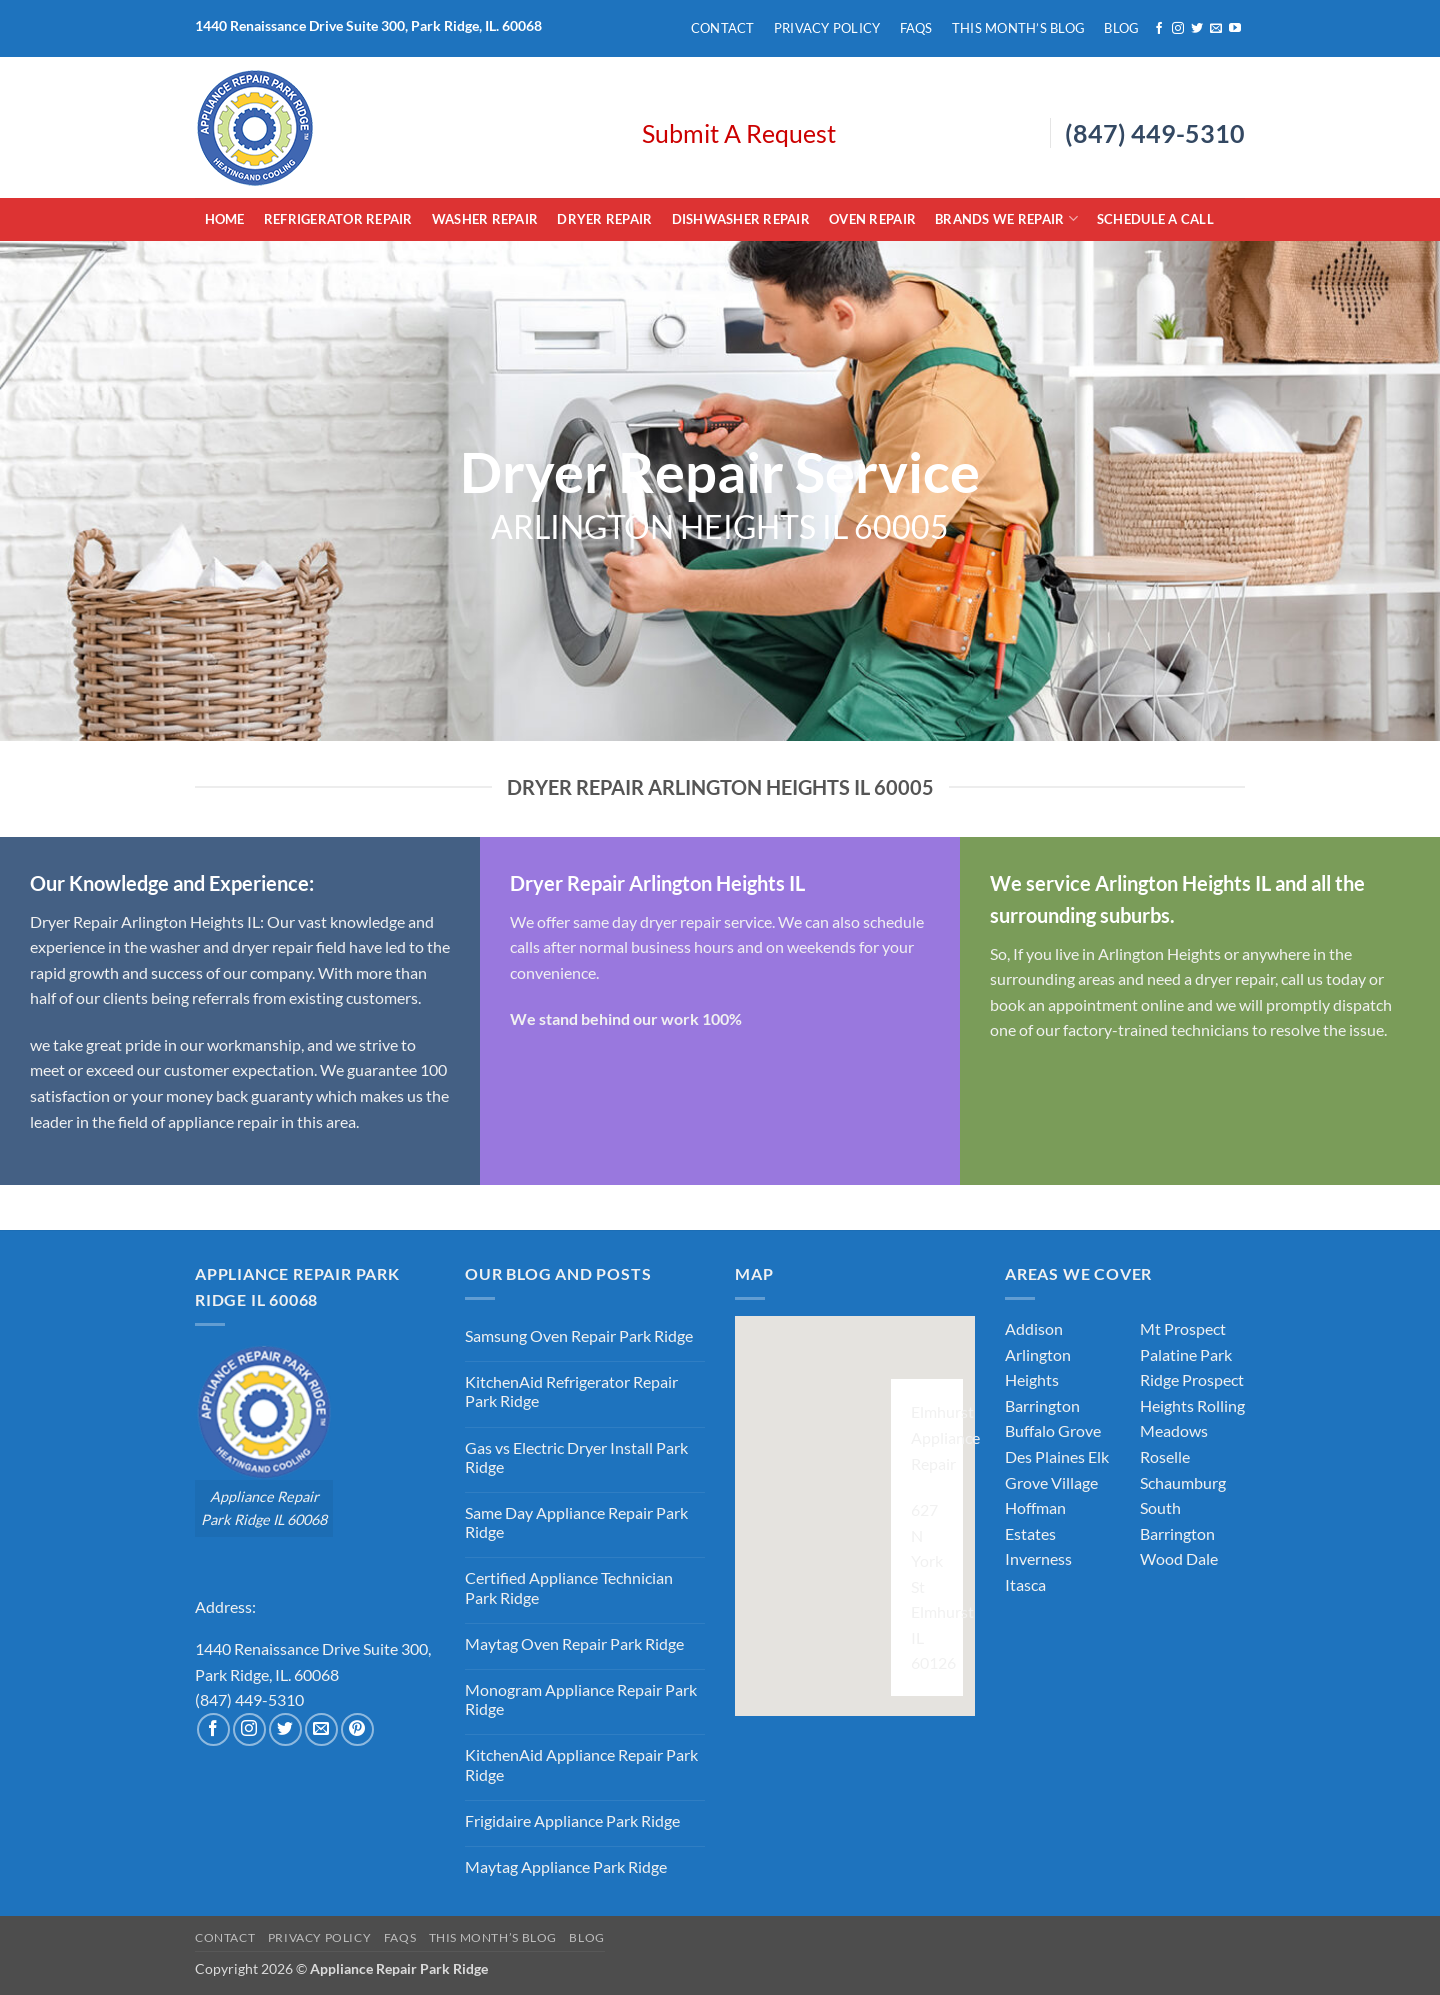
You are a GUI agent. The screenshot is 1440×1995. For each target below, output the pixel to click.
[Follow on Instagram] (1178, 29)
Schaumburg (1183, 1482)
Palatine (1168, 1354)
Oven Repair (872, 219)
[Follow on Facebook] (1159, 29)
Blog (1121, 28)
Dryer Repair (604, 219)
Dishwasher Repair (741, 219)
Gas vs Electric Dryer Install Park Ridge (576, 1457)
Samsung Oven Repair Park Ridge (579, 1335)
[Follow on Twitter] (1197, 29)
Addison (1034, 1328)
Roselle (1165, 1456)
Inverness (1038, 1558)
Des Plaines (1045, 1456)
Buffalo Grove (1053, 1430)
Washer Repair (485, 219)
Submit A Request (739, 133)
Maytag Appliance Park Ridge (566, 1866)
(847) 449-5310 (1155, 133)
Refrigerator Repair (338, 219)
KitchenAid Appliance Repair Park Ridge (581, 1764)
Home (225, 219)
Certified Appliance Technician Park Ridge (569, 1587)
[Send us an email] (1216, 29)
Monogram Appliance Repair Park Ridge (581, 1699)
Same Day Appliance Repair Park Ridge (576, 1522)
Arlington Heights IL (189, 921)
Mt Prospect (1183, 1328)
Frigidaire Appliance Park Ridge (572, 1820)
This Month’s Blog (1018, 28)
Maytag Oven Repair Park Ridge (574, 1643)
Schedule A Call (1155, 219)
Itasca (1025, 1584)
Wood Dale (1179, 1558)
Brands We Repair (1006, 218)
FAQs (916, 28)
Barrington (1042, 1405)
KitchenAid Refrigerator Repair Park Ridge (571, 1391)
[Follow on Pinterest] (357, 1729)
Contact (723, 28)
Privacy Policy (827, 28)
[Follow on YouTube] (1235, 29)
